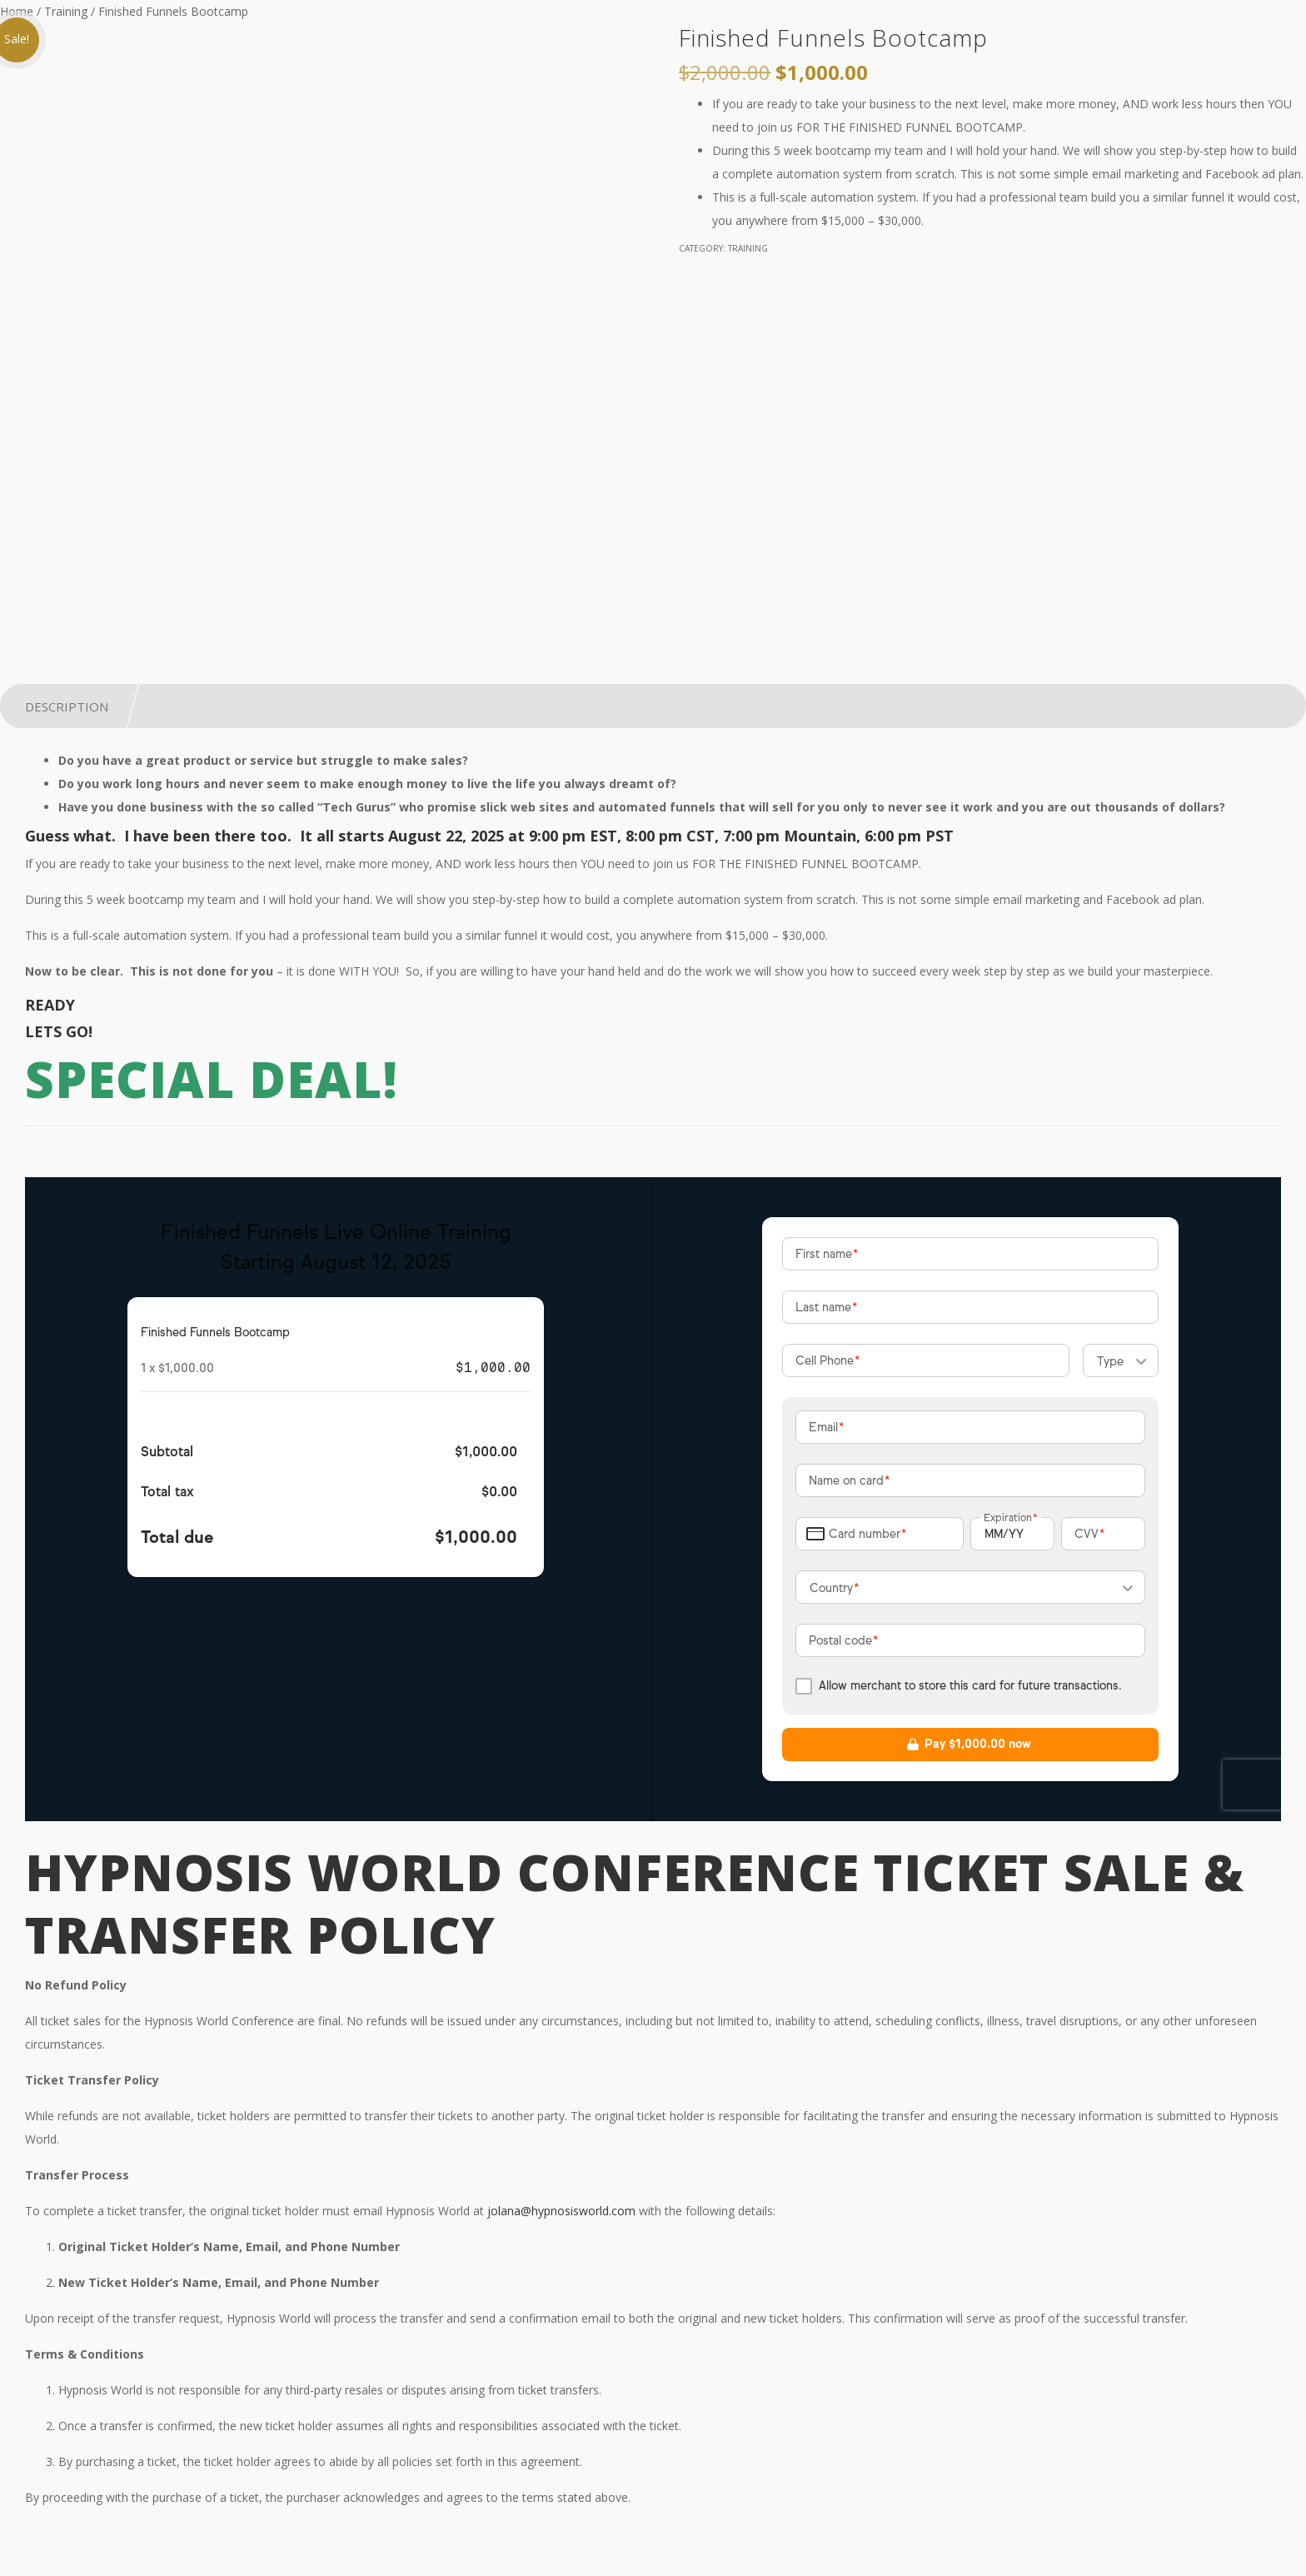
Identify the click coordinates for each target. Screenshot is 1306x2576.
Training (65, 11)
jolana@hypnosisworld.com (561, 2211)
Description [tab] (66, 706)
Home (16, 11)
